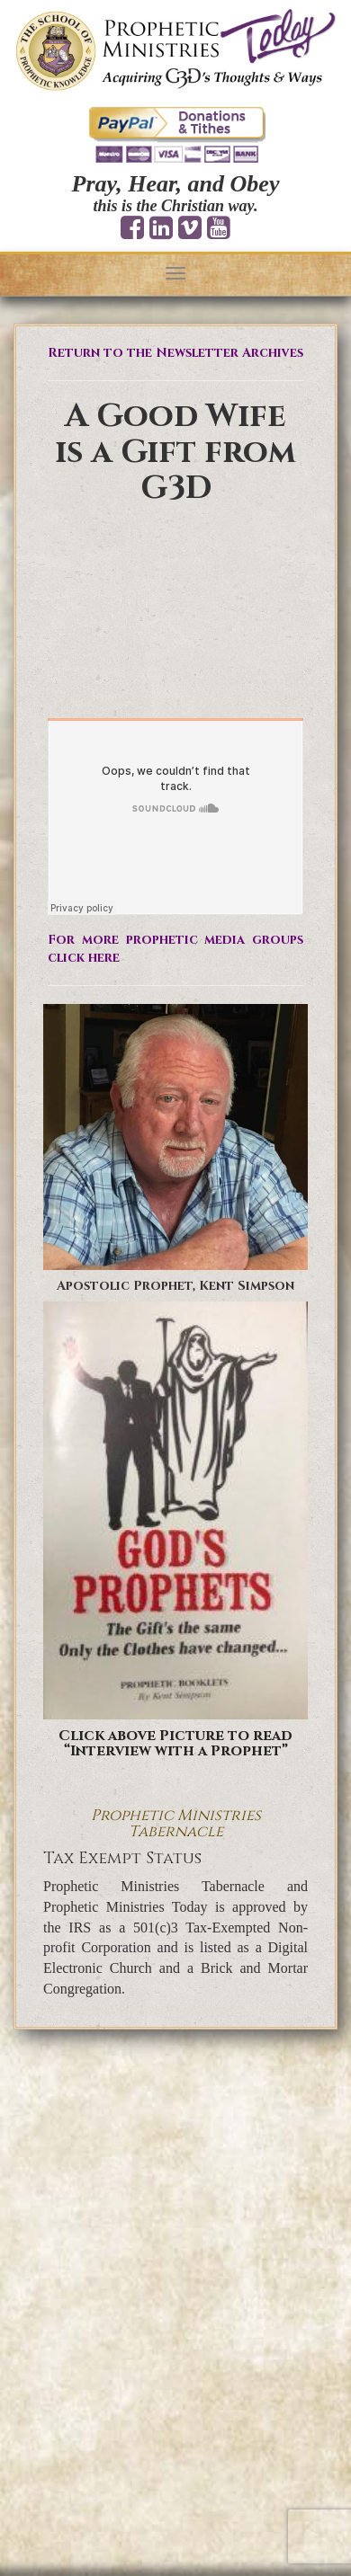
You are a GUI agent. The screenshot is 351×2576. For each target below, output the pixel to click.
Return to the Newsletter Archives (175, 352)
